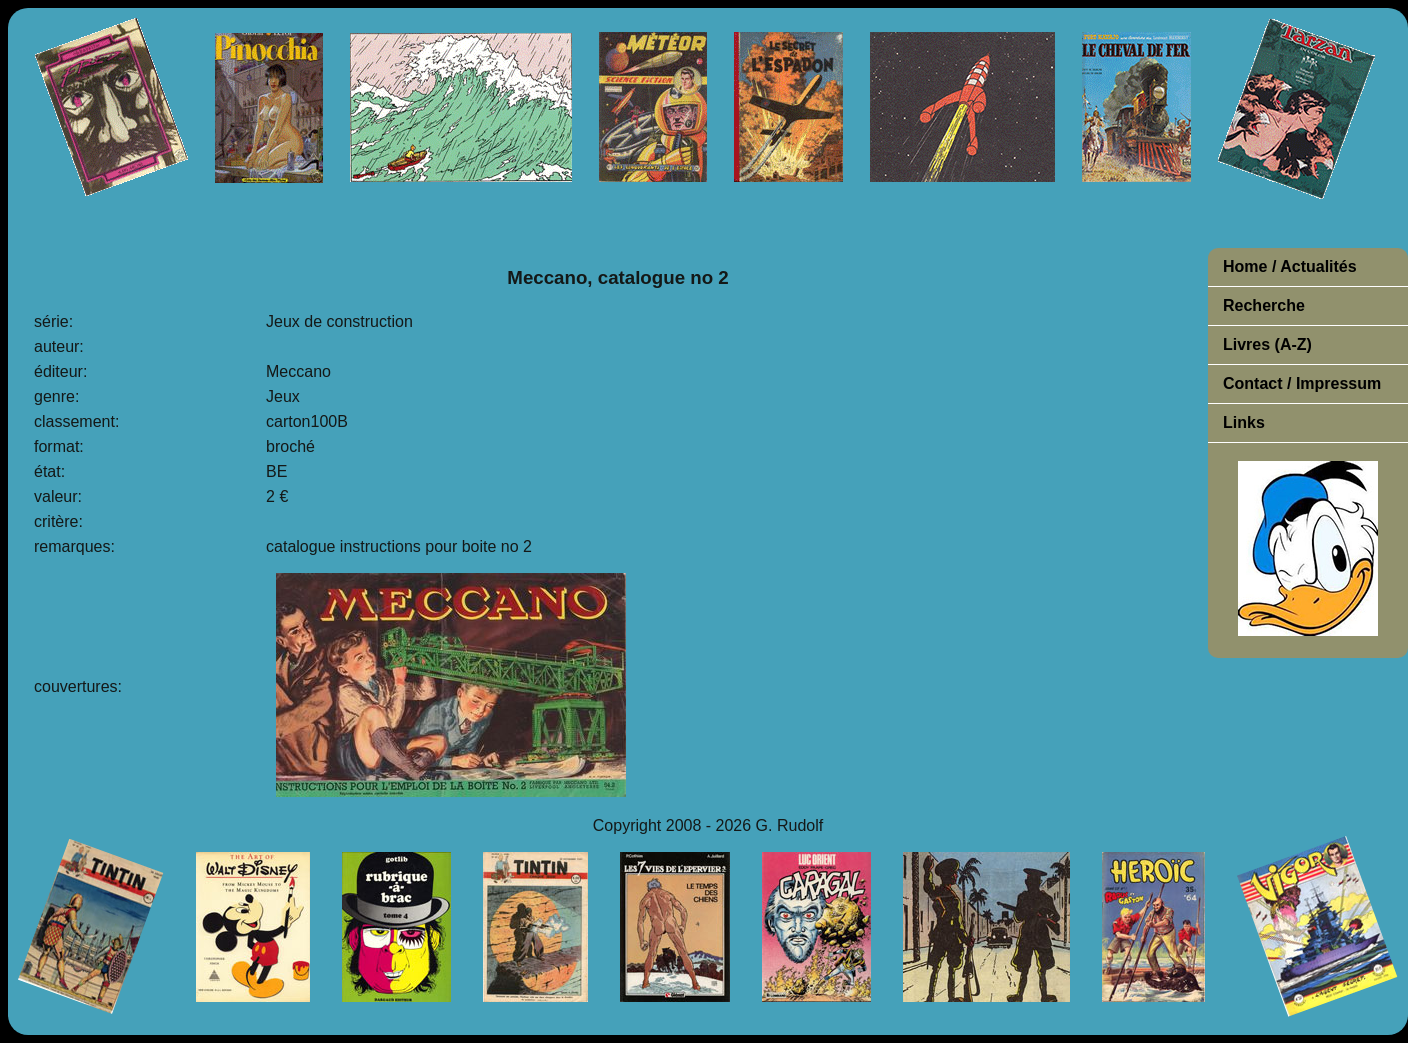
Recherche (1264, 305)
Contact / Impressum (1302, 383)
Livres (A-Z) (1267, 344)
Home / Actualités (1290, 266)
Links (1244, 422)
